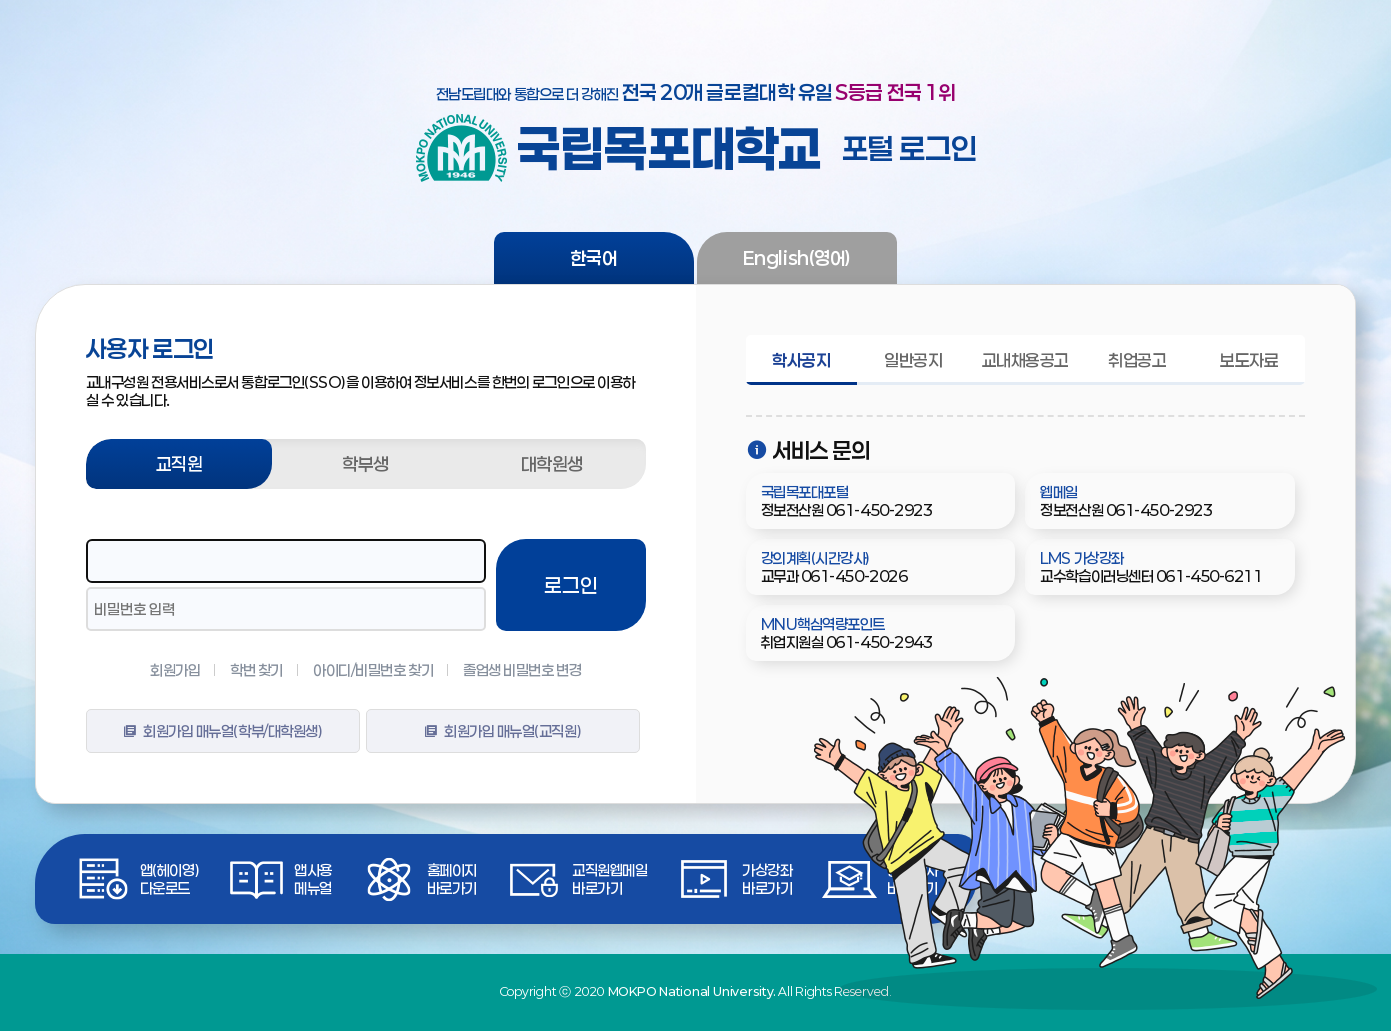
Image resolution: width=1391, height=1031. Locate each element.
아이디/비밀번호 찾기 (373, 670)
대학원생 (552, 464)
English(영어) (797, 258)
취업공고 (1137, 360)
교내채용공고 (1025, 360)
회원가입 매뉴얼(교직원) (502, 731)
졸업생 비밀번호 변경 (522, 670)
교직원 (179, 464)
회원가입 (175, 670)
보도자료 (1249, 360)
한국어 (594, 258)
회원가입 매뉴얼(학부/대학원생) (222, 731)
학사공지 (801, 360)
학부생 (365, 464)
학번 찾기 (256, 670)
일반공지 (913, 360)
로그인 (571, 585)
